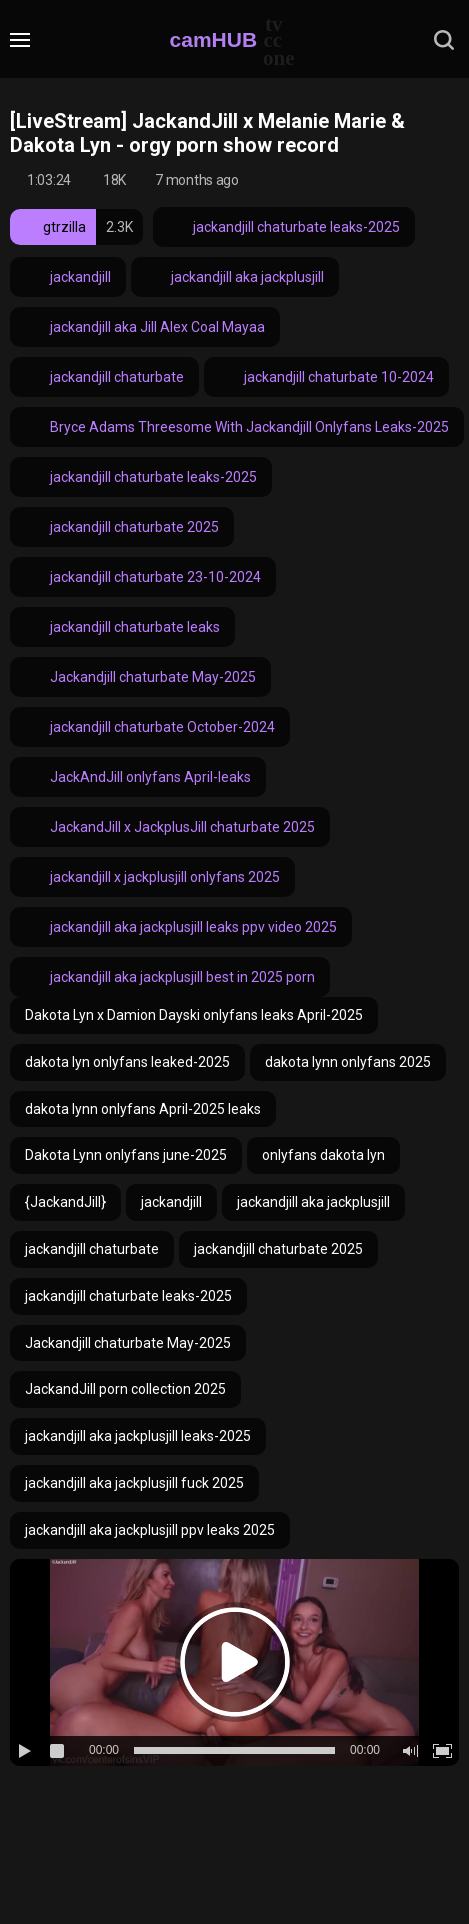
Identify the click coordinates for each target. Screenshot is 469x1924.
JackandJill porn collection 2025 (125, 1389)
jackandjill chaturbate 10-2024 (326, 377)
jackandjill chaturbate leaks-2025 (284, 227)
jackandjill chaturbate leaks (122, 627)
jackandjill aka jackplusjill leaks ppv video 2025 (181, 927)
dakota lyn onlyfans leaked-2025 (127, 1062)
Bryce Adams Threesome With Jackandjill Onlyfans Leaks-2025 (237, 427)
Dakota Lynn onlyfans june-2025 (126, 1155)
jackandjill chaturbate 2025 (122, 527)
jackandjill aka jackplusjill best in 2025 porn (170, 977)
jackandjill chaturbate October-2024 (150, 727)
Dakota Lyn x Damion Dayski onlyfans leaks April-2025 (194, 1015)
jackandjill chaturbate (104, 377)
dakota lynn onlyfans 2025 (348, 1062)
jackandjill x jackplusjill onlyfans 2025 (152, 877)
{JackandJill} (65, 1202)
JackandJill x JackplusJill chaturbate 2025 (170, 827)
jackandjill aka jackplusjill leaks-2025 (138, 1436)
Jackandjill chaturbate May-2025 (140, 677)
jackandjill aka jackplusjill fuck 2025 (134, 1483)
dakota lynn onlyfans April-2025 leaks (143, 1109)
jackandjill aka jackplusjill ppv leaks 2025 (150, 1530)
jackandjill (68, 277)
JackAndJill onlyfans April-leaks (138, 777)
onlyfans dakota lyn (323, 1155)
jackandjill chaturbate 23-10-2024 (143, 577)
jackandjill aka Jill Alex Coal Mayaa (145, 327)
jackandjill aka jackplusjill (235, 277)
